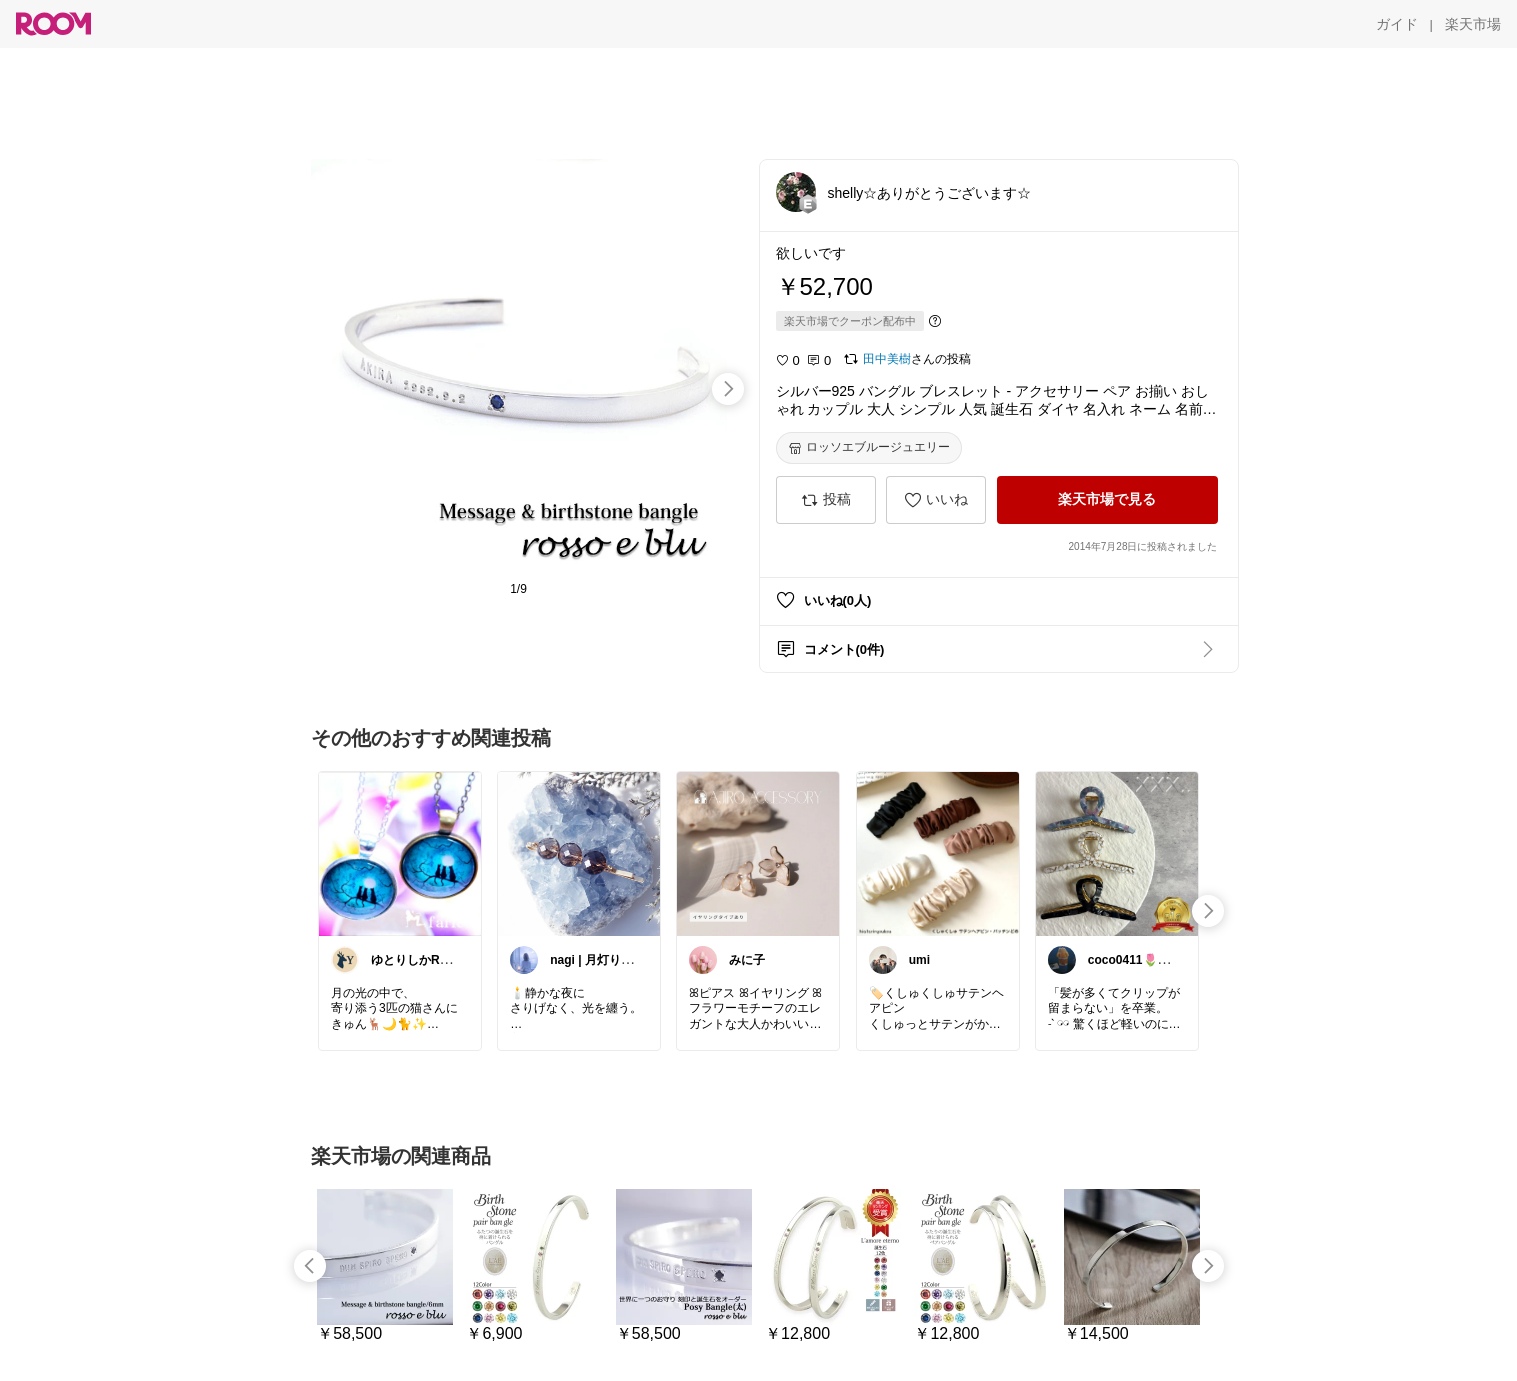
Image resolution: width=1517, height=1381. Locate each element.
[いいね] (936, 500)
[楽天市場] (1473, 24)
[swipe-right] (728, 389)
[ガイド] (1397, 24)
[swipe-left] (310, 1266)
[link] (400, 853)
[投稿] (826, 500)
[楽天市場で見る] (1107, 500)
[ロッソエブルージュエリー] (869, 448)
